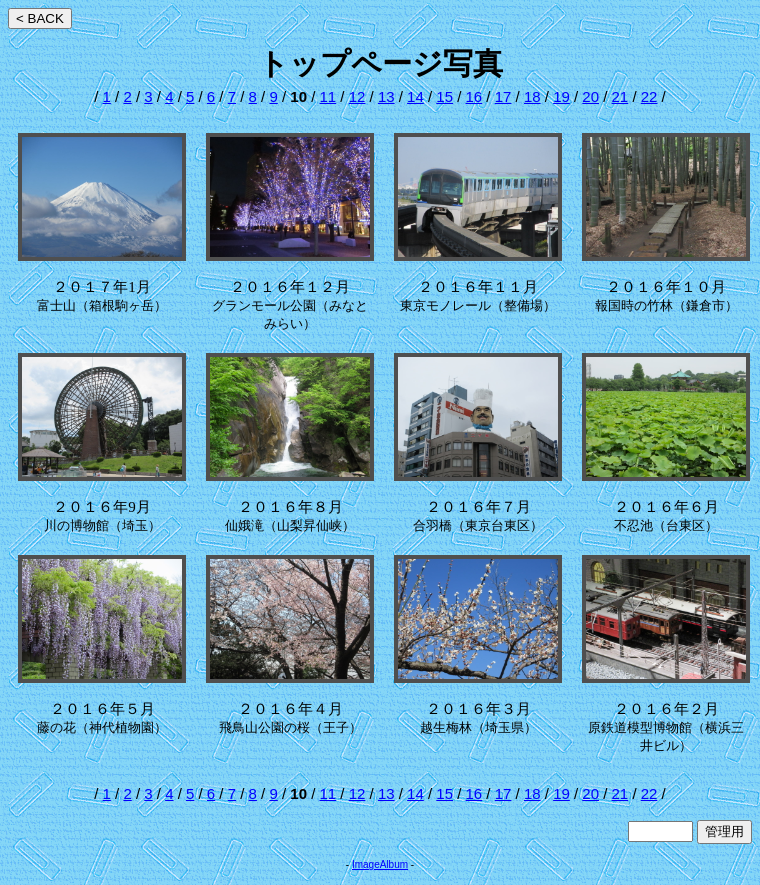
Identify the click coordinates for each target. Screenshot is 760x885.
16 (474, 96)
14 (415, 96)
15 (444, 96)
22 (649, 96)
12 (357, 96)
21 (620, 96)
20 (590, 96)
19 (561, 96)
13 (386, 96)
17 (503, 96)
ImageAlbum (380, 864)
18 (532, 96)
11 (328, 96)
